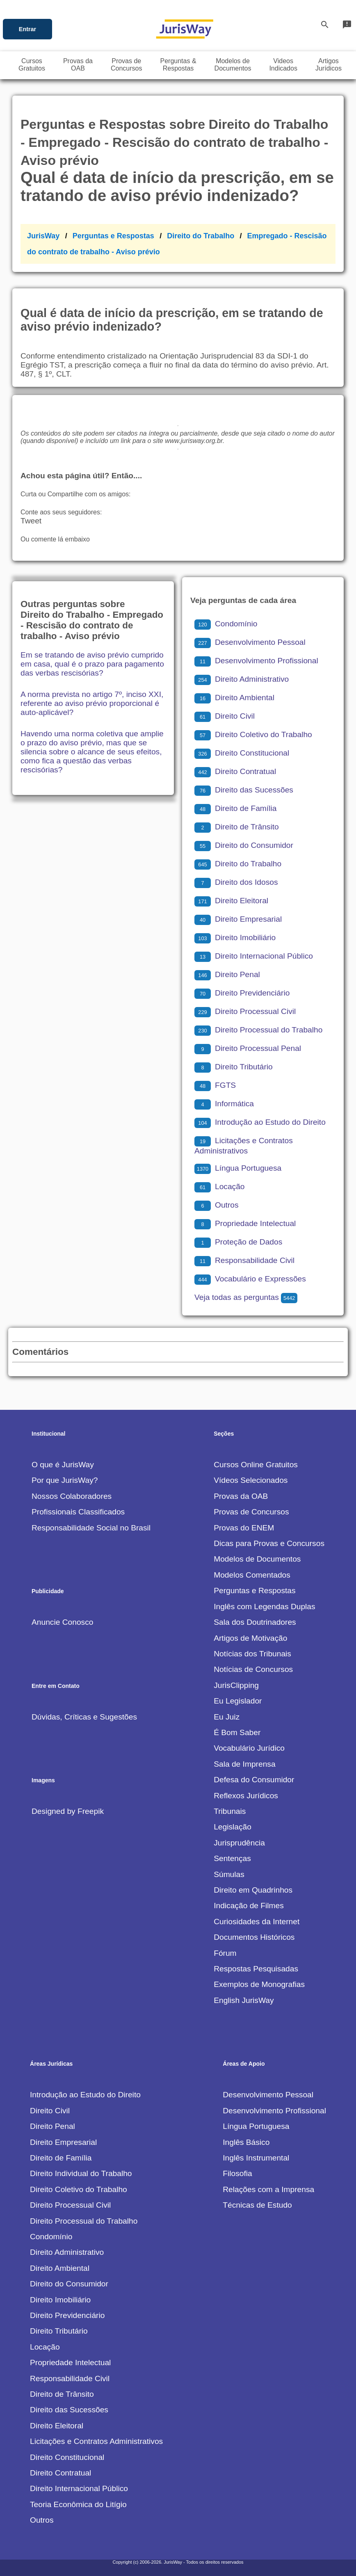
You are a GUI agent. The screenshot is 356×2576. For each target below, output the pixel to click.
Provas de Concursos (251, 1511)
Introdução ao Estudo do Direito (260, 1122)
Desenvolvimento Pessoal (250, 642)
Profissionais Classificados (78, 1511)
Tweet (31, 520)
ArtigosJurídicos (328, 64)
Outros (216, 1205)
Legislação (232, 1826)
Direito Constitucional (241, 753)
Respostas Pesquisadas (256, 1968)
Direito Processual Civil (245, 1011)
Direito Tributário (233, 1066)
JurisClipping (236, 1685)
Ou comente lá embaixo (55, 539)
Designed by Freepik (68, 1811)
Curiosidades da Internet (256, 1921)
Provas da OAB (241, 1496)
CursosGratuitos (31, 64)
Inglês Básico (246, 2142)
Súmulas (229, 1874)
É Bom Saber (237, 1732)
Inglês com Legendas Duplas (264, 1606)
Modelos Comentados (252, 1575)
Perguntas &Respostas (178, 64)
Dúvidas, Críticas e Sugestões (84, 1717)
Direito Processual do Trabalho (258, 1029)
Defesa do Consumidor (254, 1779)
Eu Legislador (238, 1701)
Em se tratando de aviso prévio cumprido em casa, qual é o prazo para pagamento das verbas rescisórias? (92, 664)
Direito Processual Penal (247, 1048)
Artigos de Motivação (250, 1638)
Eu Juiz (227, 1717)
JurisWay (43, 236)
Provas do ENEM (244, 1527)
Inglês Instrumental (256, 2158)
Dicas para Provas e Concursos (269, 1543)
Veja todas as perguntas (245, 1297)
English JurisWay (244, 2000)
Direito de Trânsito (236, 826)
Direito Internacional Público (253, 956)
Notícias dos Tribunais (252, 1653)
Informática (224, 1103)
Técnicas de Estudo (257, 2205)
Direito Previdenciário (242, 993)
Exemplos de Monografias (259, 1984)
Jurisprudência (239, 1842)
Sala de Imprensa (244, 1764)
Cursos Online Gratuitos (256, 1464)
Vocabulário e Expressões (250, 1278)
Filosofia (237, 2173)
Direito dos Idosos (236, 882)
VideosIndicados (283, 64)
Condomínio (225, 623)
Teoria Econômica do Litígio (78, 2504)
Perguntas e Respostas (113, 236)
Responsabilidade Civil (244, 1260)
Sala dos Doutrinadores (255, 1622)
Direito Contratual (235, 771)
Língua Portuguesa (237, 1168)
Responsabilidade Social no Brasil (91, 1527)
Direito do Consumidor (243, 845)
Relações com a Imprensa (268, 2189)
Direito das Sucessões (243, 790)
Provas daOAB (78, 64)
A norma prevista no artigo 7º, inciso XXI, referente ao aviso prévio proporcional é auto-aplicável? (92, 703)
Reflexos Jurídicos (246, 1795)
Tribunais (230, 1811)
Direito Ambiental (234, 697)
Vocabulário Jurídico (249, 1748)
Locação (219, 1186)
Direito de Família (235, 808)
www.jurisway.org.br (193, 440)
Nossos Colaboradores (72, 1496)
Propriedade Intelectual (245, 1223)
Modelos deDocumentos (233, 64)
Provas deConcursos (126, 64)
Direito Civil (224, 716)
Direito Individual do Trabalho (81, 2173)
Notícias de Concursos (253, 1669)
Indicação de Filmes (249, 1905)
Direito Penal (227, 974)
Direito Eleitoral (231, 900)
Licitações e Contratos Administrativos (96, 2441)
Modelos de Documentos (257, 1559)
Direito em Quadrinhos (253, 1890)
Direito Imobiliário (235, 937)
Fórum (225, 1953)
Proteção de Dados (238, 1242)
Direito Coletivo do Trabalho (253, 734)
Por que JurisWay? (65, 1480)
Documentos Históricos (254, 1937)
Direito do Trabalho (200, 236)
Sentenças (232, 1858)
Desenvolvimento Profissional (256, 660)
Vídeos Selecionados (251, 1480)
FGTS (215, 1085)
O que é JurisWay (63, 1464)
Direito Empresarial (238, 919)
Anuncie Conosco (62, 1622)
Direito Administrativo (241, 679)
